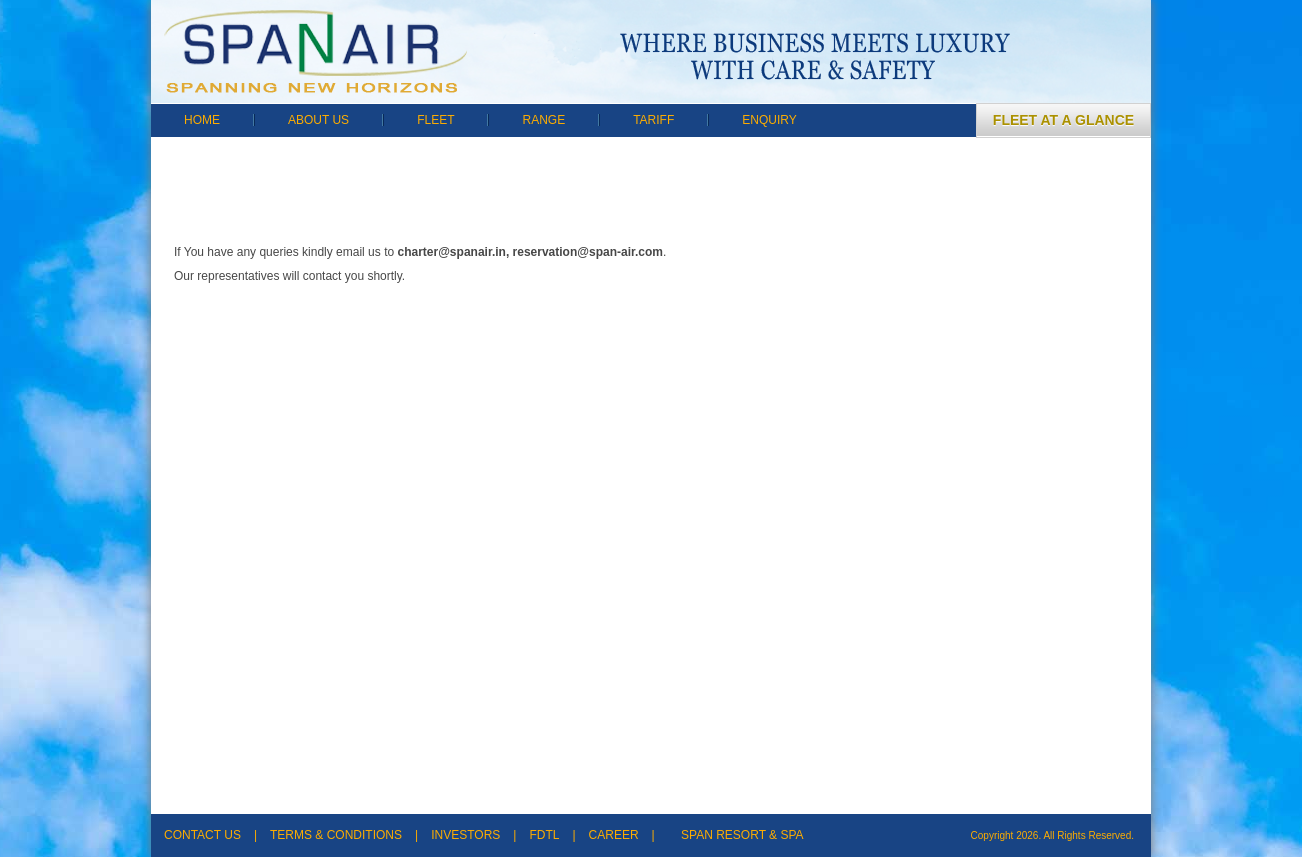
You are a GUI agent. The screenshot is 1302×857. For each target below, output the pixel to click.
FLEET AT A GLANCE (1063, 120)
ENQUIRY (769, 120)
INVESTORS (465, 835)
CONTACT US (202, 835)
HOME (202, 120)
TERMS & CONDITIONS (336, 835)
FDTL (544, 835)
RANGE (543, 120)
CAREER (614, 835)
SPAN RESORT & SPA (742, 835)
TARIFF (653, 120)
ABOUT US (318, 120)
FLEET (435, 120)
